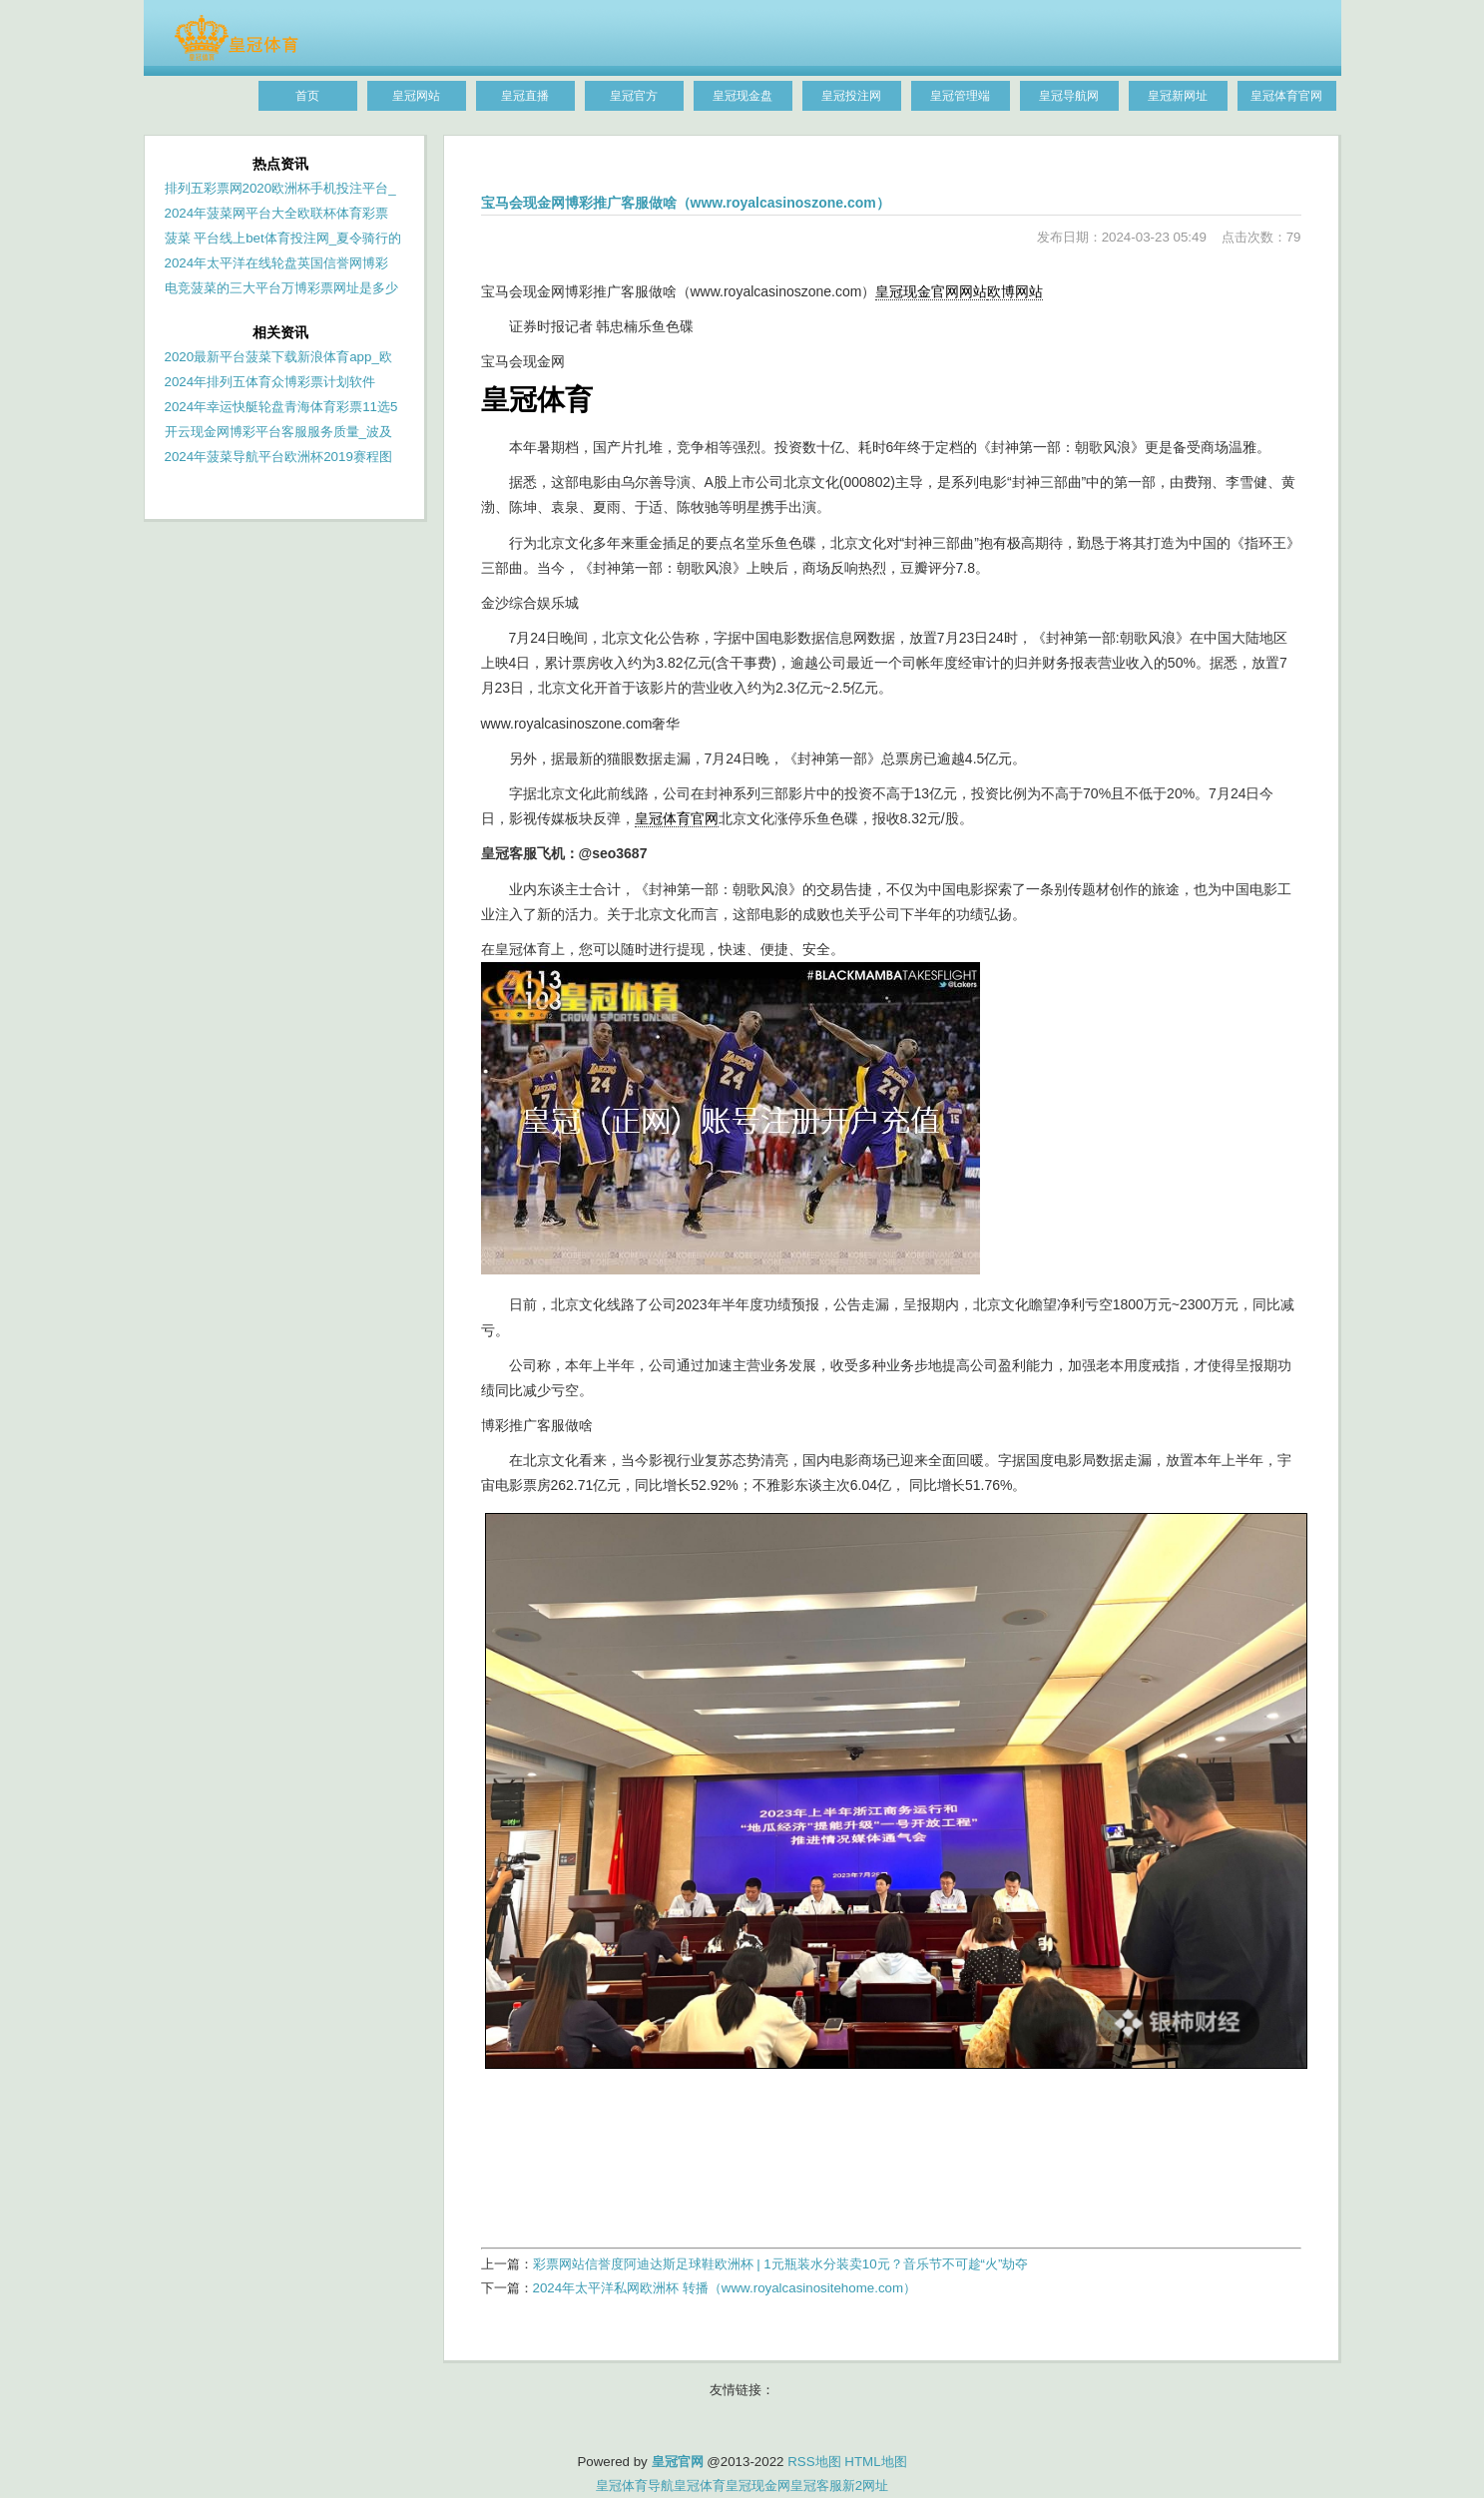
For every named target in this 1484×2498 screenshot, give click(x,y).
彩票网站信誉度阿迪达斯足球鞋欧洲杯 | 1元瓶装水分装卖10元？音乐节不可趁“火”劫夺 (781, 2263)
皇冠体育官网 (677, 818)
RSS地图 (813, 2461)
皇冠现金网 (758, 2485)
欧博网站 (1015, 291)
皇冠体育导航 (635, 2485)
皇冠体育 (700, 2485)
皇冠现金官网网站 (931, 291)
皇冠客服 (816, 2485)
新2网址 (865, 2485)
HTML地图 (875, 2461)
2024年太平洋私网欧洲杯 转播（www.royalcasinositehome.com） (725, 2287)
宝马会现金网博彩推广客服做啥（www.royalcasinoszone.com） (685, 203)
